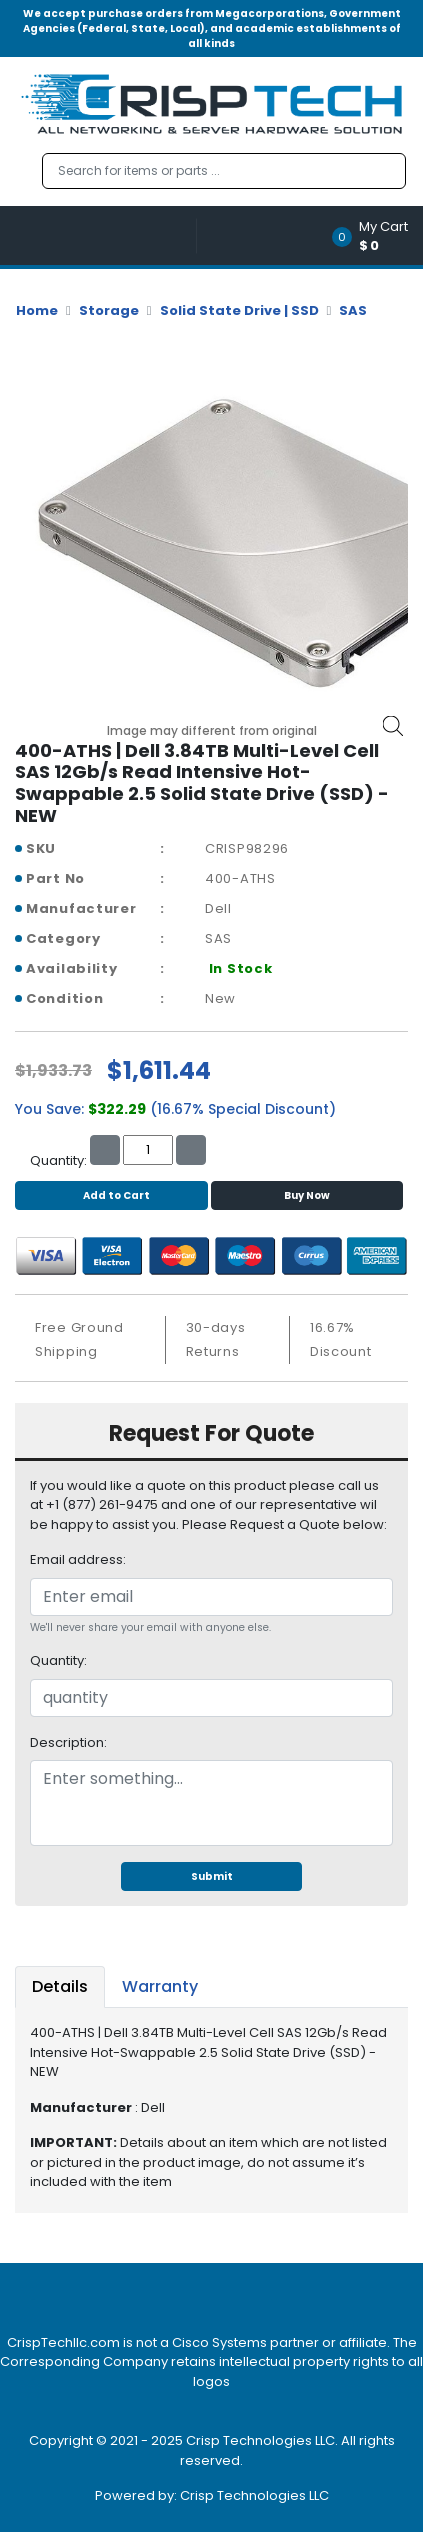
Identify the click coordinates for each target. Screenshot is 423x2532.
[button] (376, 235)
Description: (68, 1742)
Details (60, 1986)
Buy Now (307, 1195)
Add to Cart (111, 1195)
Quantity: (58, 1660)
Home (37, 310)
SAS (353, 310)
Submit (212, 1876)
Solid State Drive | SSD (239, 310)
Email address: (78, 1559)
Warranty (160, 1986)
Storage (109, 310)
